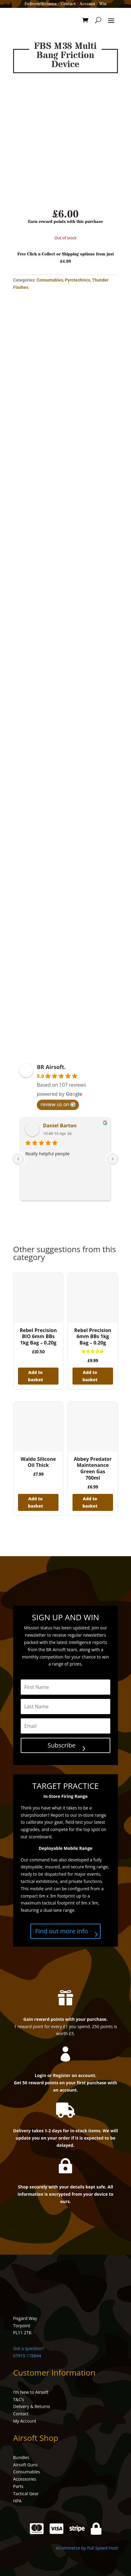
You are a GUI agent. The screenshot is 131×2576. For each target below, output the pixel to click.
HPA (17, 2501)
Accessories (24, 2479)
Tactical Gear (26, 2493)
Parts (18, 2486)
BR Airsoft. (51, 1067)
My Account (24, 2421)
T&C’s (18, 2399)
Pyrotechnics (77, 280)
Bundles (21, 2457)
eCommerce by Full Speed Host (87, 2548)
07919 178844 (27, 2356)
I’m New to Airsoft (30, 2392)
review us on (58, 1104)
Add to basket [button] (35, 1375)
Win (103, 4)
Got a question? (28, 2348)
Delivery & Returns (31, 2406)
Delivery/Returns (40, 4)
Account (87, 4)
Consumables (50, 280)
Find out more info (61, 1931)
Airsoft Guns (25, 2465)
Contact (68, 4)
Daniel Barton (59, 1125)
